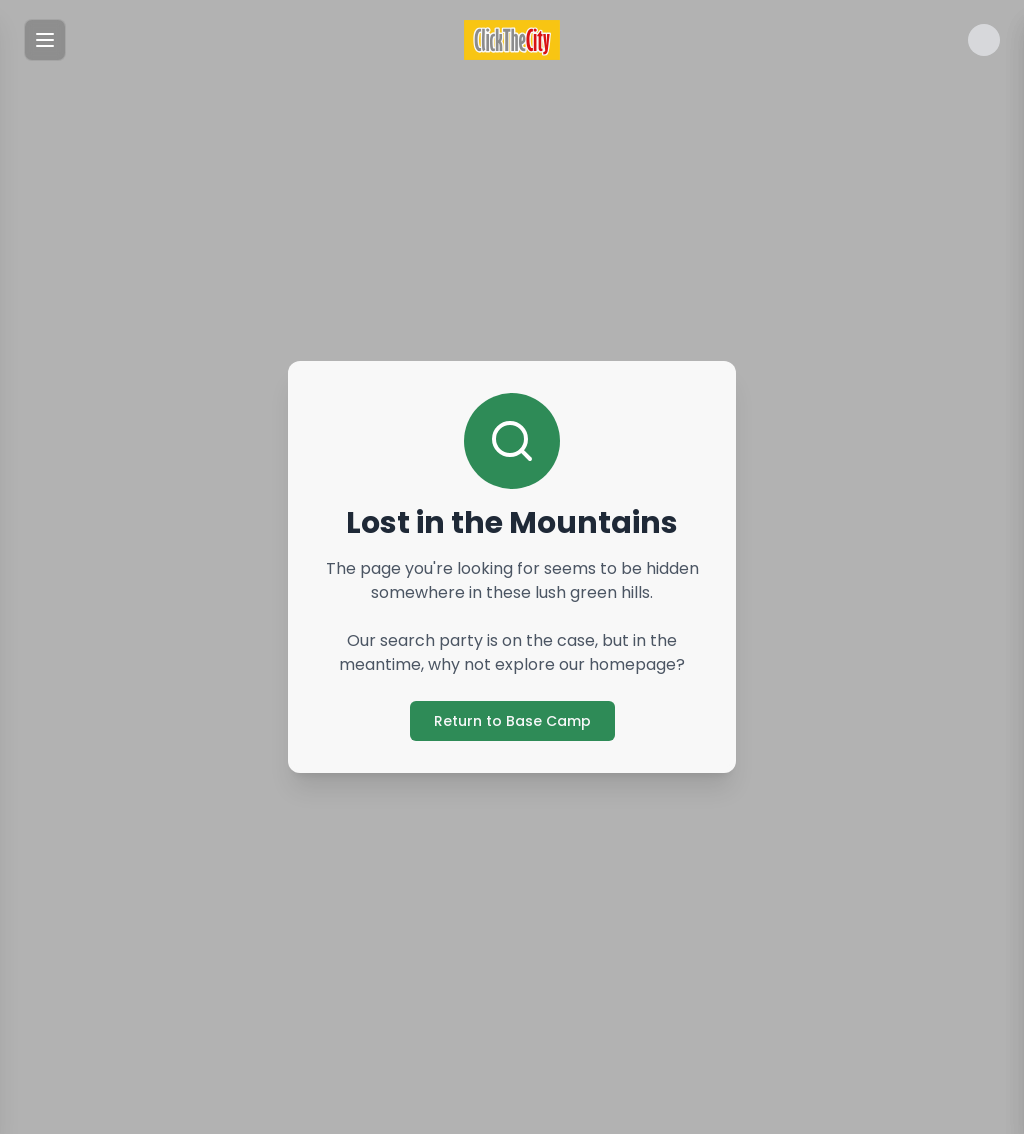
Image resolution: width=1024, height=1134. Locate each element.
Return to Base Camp (512, 721)
